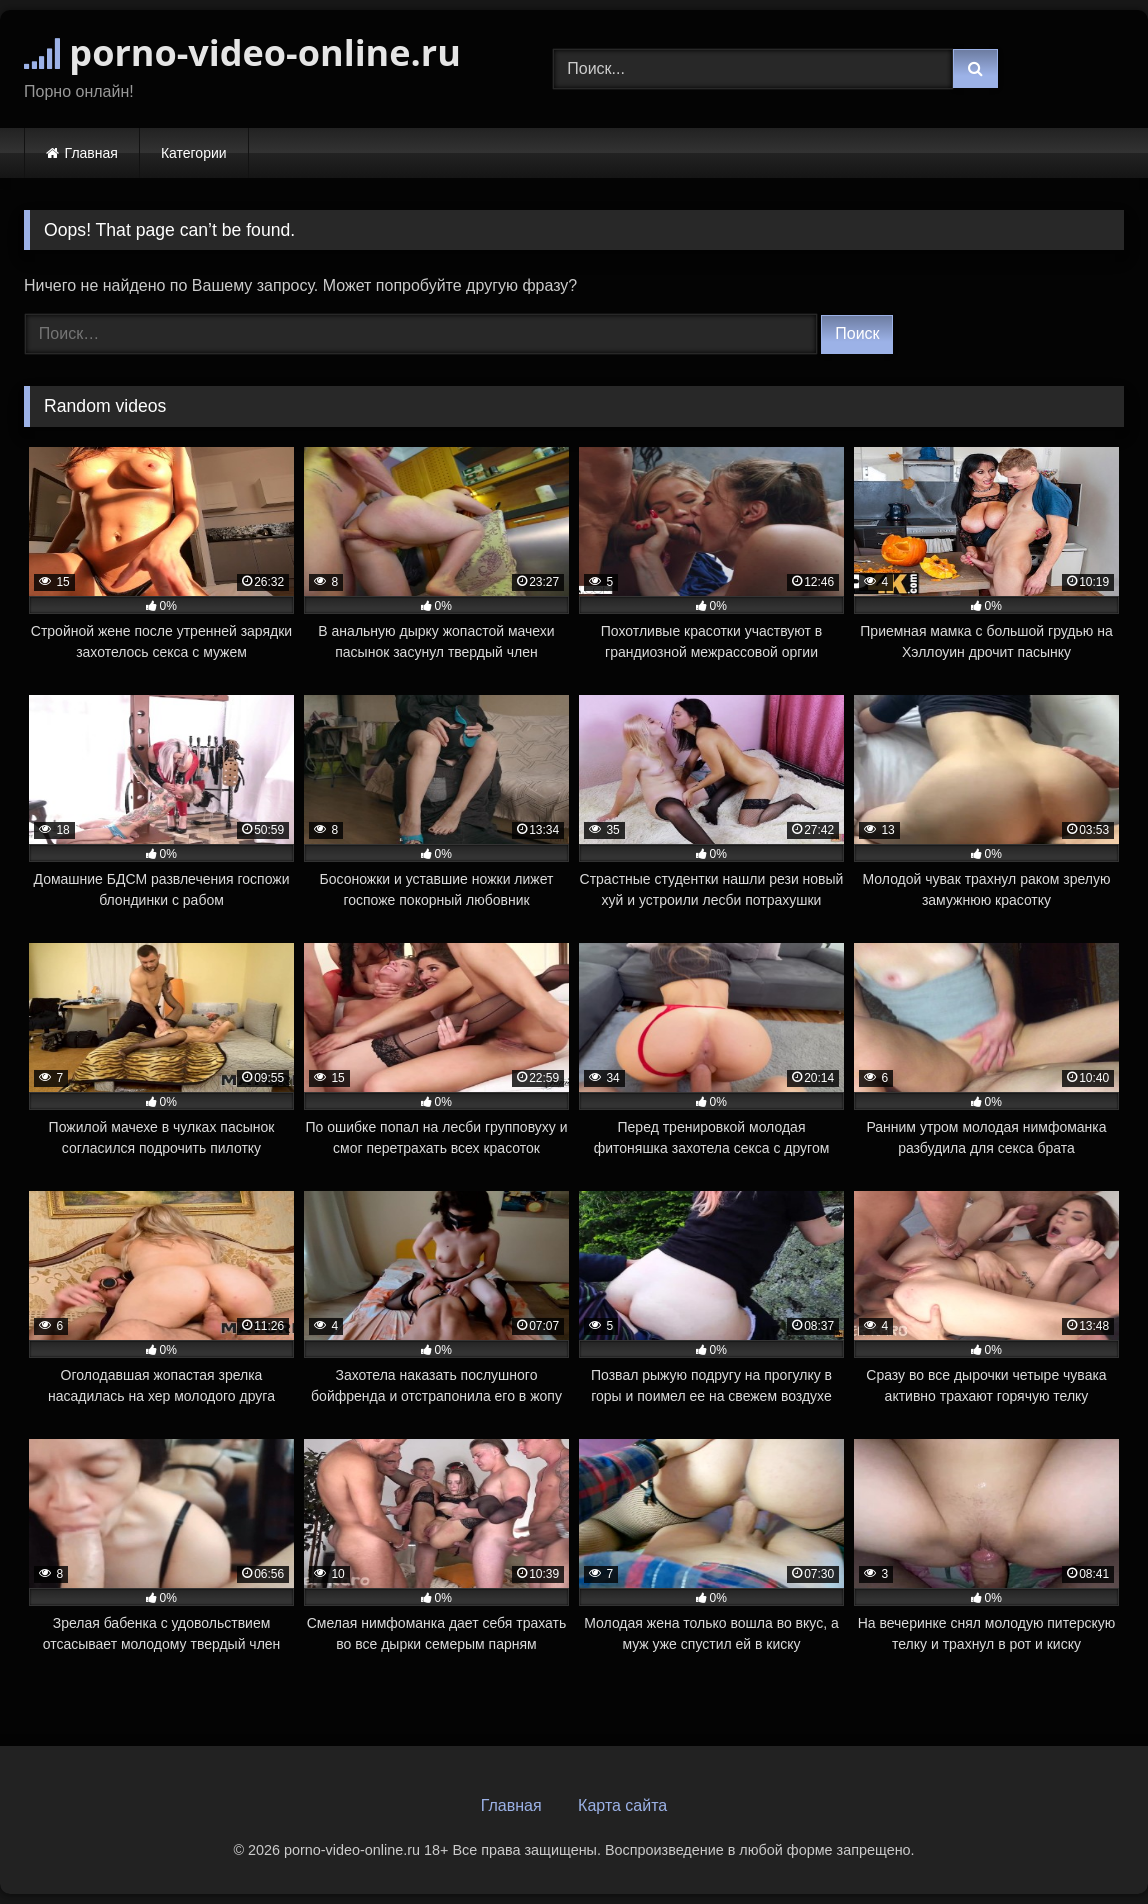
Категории (194, 153)
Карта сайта (622, 1805)
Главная (91, 153)
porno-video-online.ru (242, 52)
